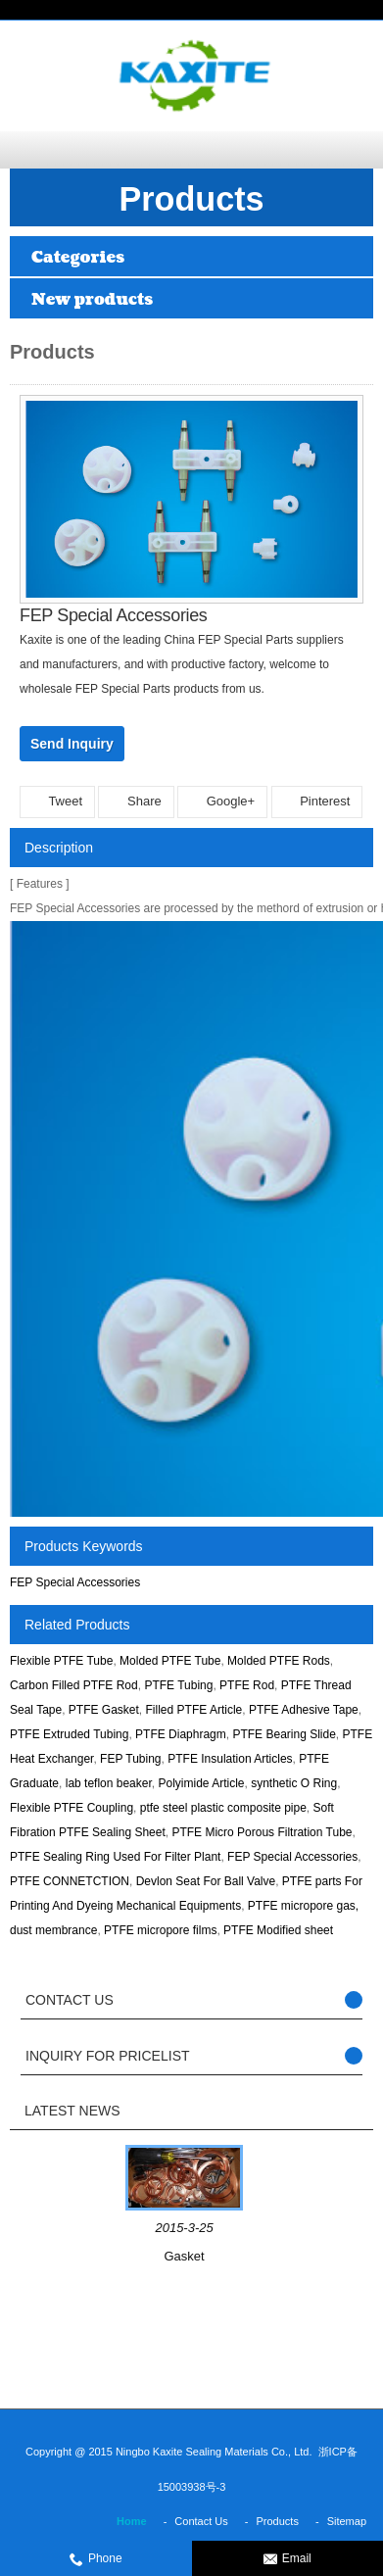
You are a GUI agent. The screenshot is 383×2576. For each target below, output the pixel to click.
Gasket (184, 2256)
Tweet (57, 801)
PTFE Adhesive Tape (304, 1710)
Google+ (222, 801)
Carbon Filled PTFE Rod (74, 1685)
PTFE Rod (246, 1685)
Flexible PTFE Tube (61, 1661)
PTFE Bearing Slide (283, 1734)
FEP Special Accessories (75, 1582)
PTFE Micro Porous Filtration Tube (261, 1832)
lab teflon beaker (109, 1783)
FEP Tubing (130, 1759)
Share (136, 801)
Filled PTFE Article (194, 1710)
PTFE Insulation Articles (230, 1759)
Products (277, 2521)
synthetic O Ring (294, 1783)
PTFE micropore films (160, 1930)
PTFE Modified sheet (278, 1930)
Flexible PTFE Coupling (71, 1808)
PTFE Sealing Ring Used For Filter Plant (115, 1857)
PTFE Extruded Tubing (69, 1734)
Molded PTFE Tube (170, 1661)
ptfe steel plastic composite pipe (223, 1808)
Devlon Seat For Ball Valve (206, 1881)
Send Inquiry (72, 744)
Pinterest (317, 801)
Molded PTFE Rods (278, 1661)
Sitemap (346, 2521)
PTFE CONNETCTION (69, 1881)
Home (132, 2521)
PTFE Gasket (104, 1710)
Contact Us (200, 2521)
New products (92, 300)
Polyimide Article (201, 1783)
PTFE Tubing (178, 1685)
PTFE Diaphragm (180, 1734)
